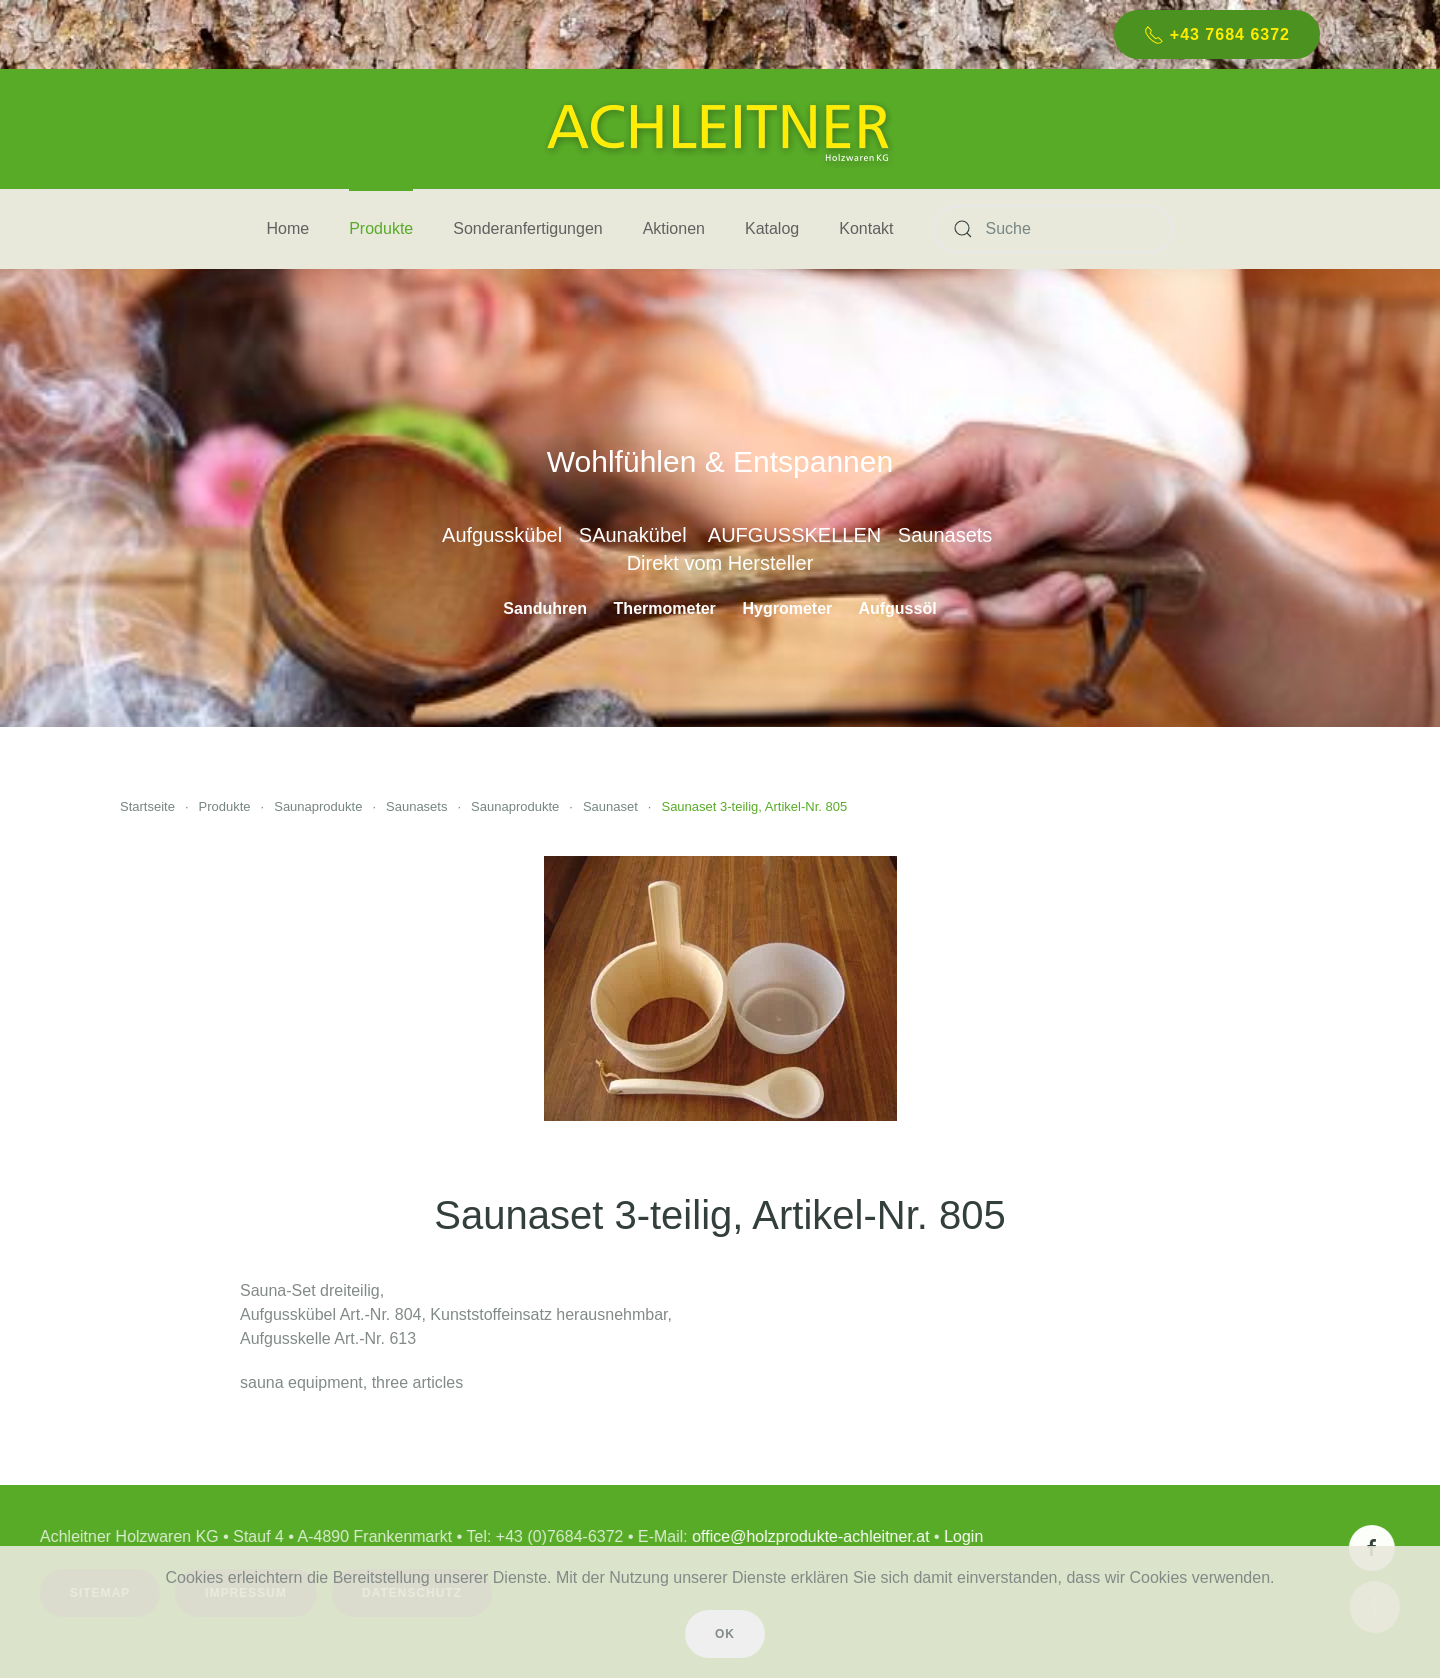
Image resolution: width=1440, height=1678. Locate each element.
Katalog (772, 228)
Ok (725, 1634)
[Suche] (1053, 229)
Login (960, 1536)
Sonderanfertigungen (527, 228)
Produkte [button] (381, 228)
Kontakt (866, 228)
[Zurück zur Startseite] (720, 129)
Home (288, 228)
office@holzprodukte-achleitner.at (807, 1536)
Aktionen (674, 228)
